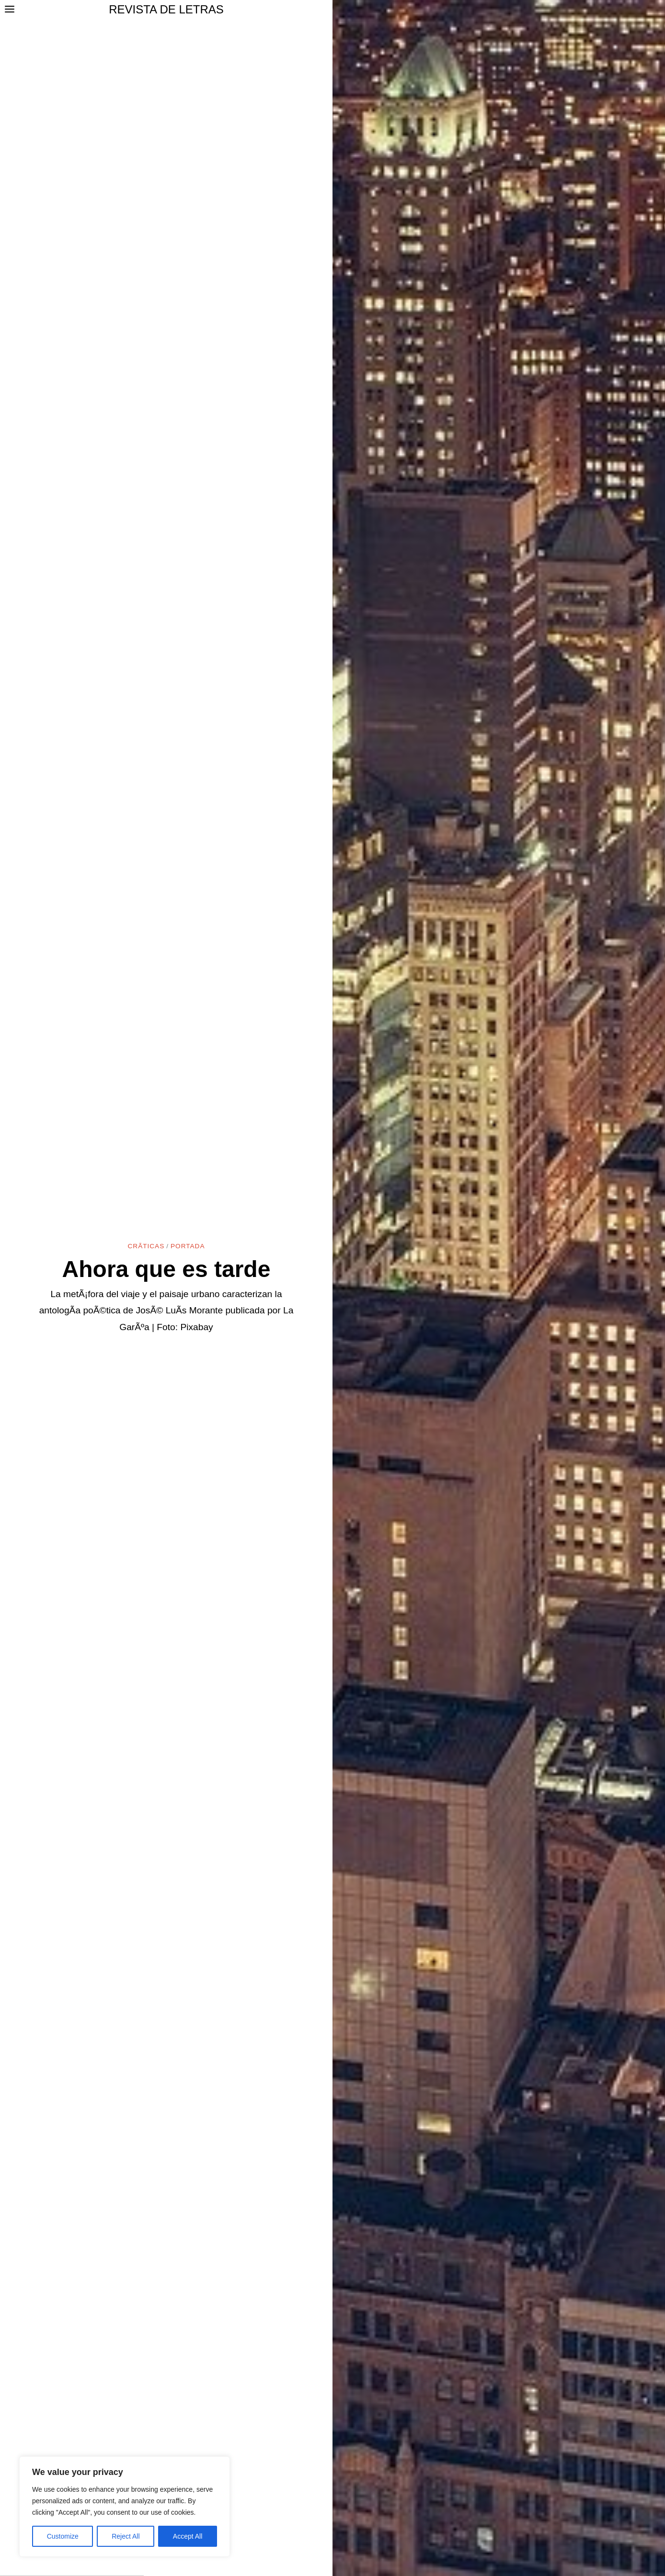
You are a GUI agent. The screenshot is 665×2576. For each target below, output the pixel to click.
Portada (188, 1246)
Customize (63, 2536)
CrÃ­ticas (146, 1246)
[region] (124, 2506)
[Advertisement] (332, 2504)
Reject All (125, 2536)
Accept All (187, 2536)
